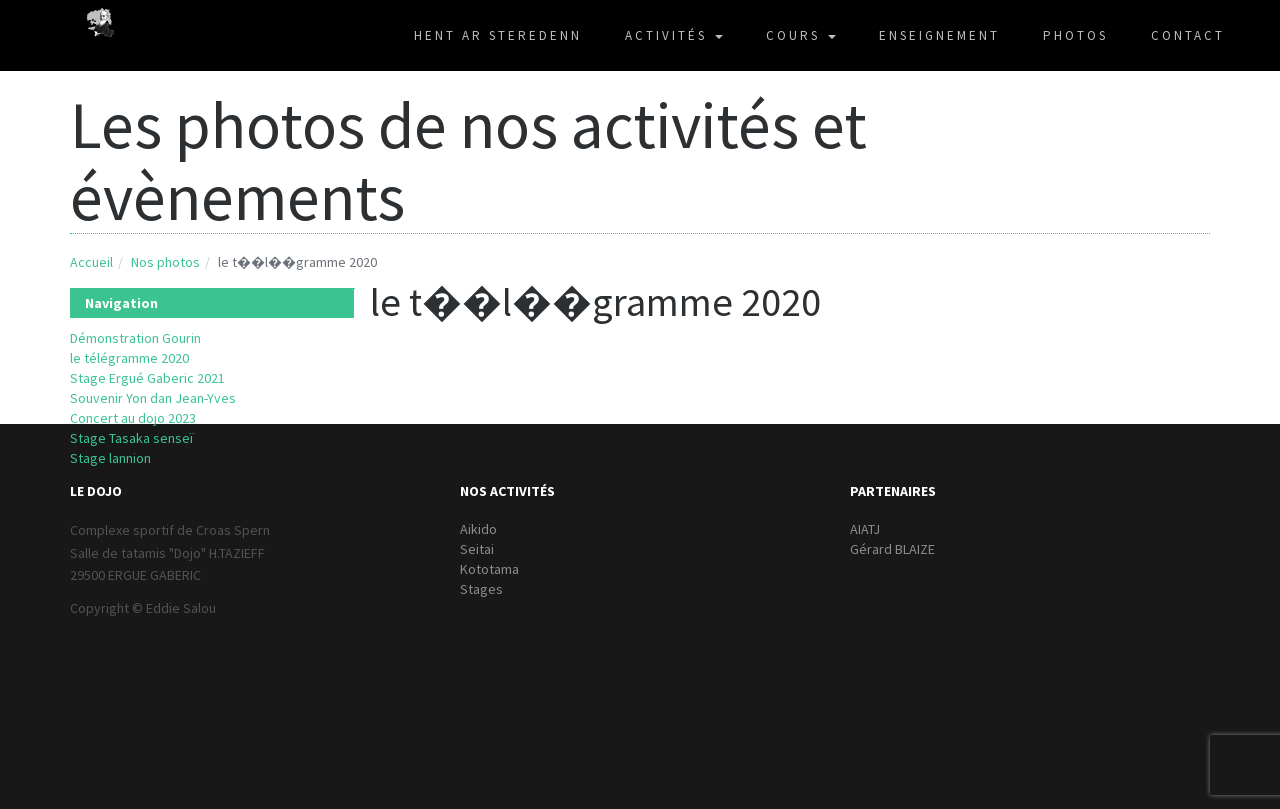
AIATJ (865, 529)
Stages (481, 589)
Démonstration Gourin (135, 338)
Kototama (489, 569)
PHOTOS (1075, 35)
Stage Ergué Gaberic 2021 (147, 378)
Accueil (91, 262)
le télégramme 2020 (129, 358)
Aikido (478, 529)
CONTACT (1188, 35)
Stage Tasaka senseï (131, 438)
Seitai (477, 549)
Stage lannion (110, 458)
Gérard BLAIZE (892, 549)
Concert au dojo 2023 (133, 418)
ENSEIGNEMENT (939, 35)
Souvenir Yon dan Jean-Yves (153, 398)
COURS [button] (801, 35)
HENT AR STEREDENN (498, 35)
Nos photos (165, 262)
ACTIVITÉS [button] (674, 35)
